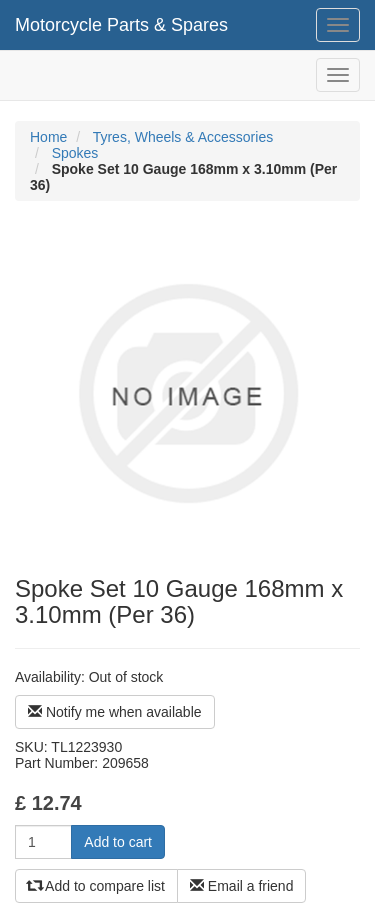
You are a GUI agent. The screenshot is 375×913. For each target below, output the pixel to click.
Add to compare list (96, 886)
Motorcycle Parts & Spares (121, 25)
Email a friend (241, 886)
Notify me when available (115, 712)
